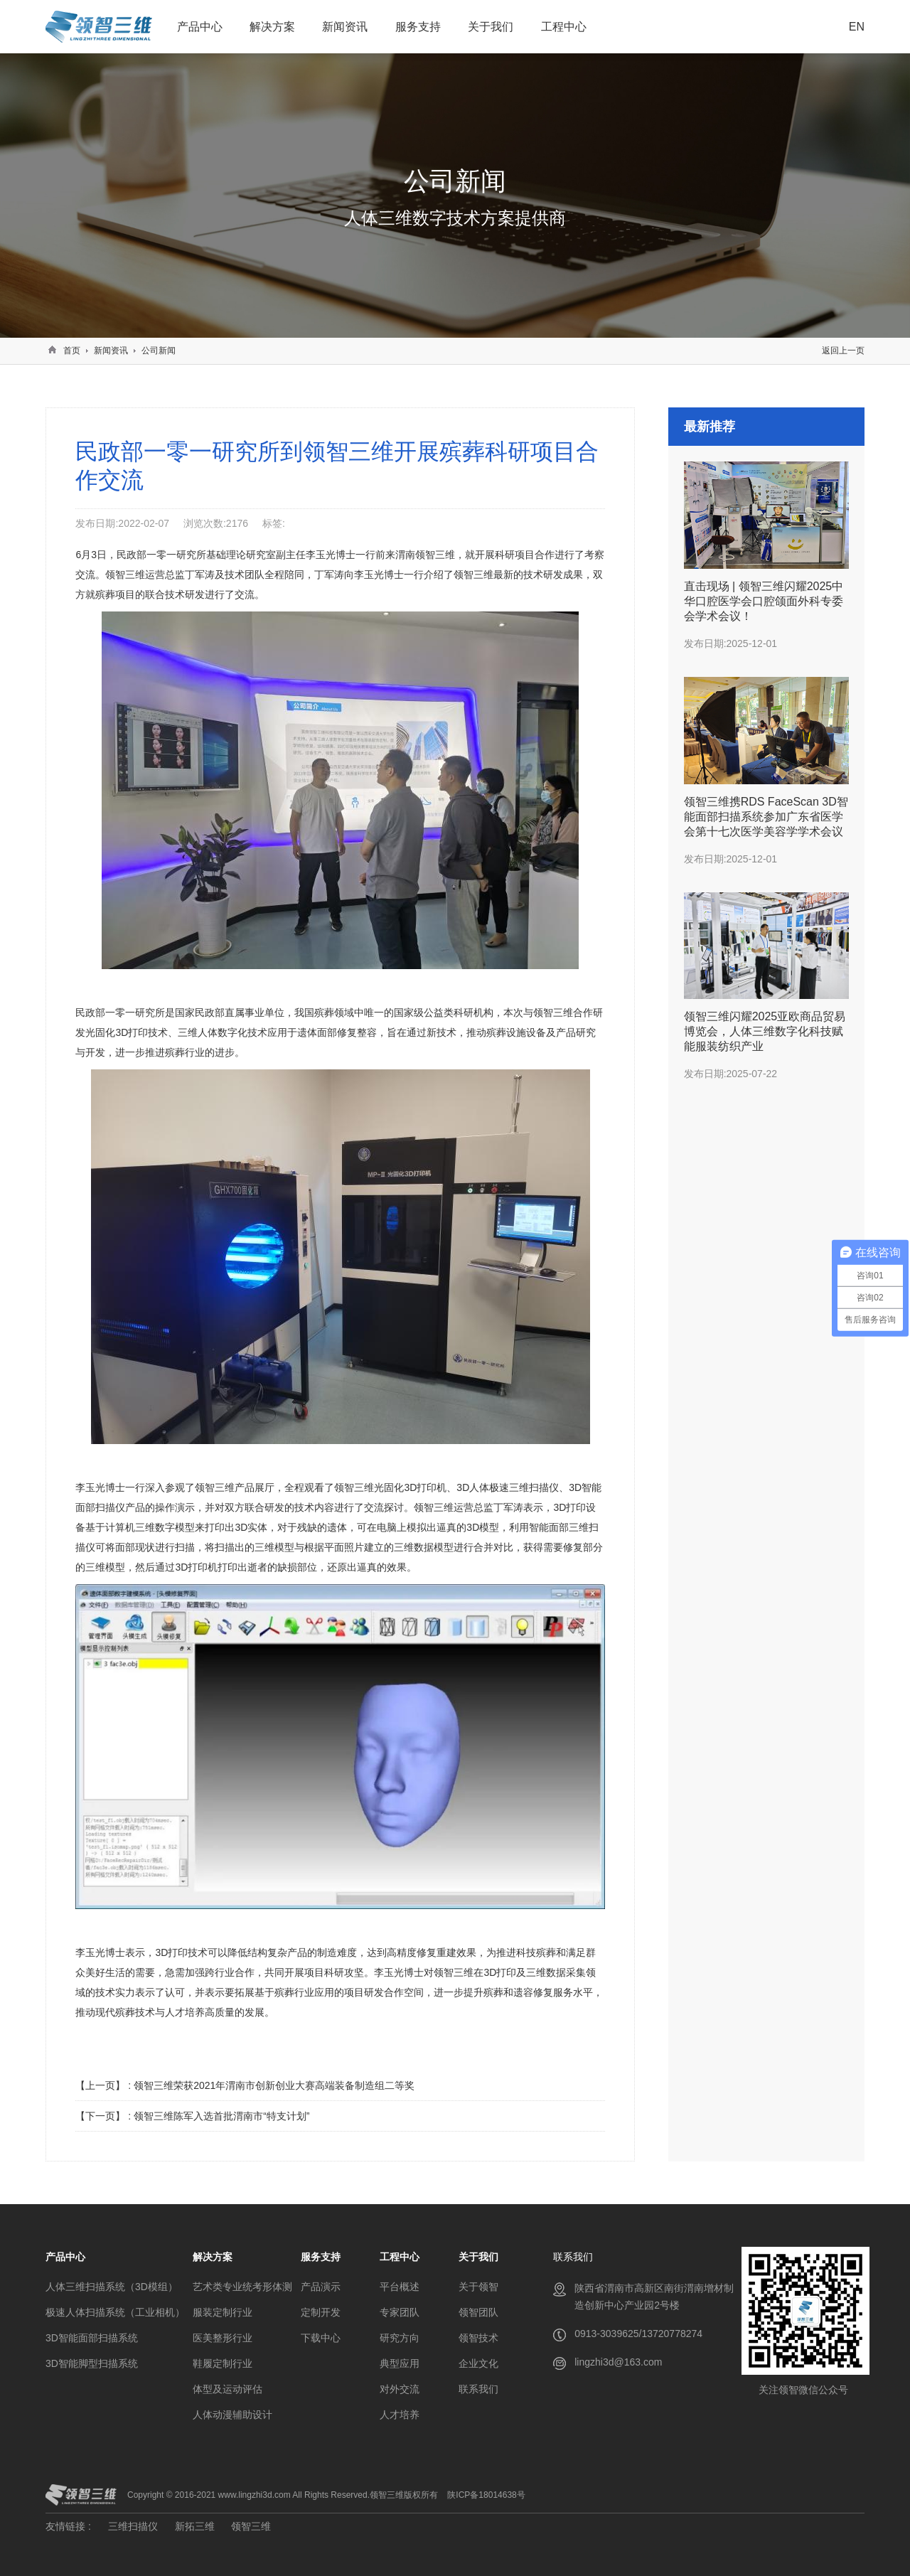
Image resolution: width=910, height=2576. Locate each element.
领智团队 (478, 2312)
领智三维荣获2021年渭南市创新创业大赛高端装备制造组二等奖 (274, 2085)
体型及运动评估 (227, 2389)
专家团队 (399, 2312)
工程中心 (564, 27)
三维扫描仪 (133, 2526)
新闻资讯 (345, 27)
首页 (71, 351)
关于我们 (490, 27)
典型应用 (399, 2363)
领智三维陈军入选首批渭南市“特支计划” (221, 2116)
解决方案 (272, 27)
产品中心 (200, 27)
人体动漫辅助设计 (232, 2414)
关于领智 (478, 2286)
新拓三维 (195, 2526)
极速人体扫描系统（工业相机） (115, 2312)
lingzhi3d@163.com (618, 2362)
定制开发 (321, 2312)
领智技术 (478, 2337)
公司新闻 (158, 351)
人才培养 (399, 2414)
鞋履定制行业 (222, 2363)
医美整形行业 (222, 2337)
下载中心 (321, 2337)
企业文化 (478, 2363)
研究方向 (399, 2337)
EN (856, 27)
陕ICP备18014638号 (486, 2495)
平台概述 (399, 2286)
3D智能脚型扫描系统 (92, 2363)
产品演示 (321, 2286)
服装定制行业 (222, 2312)
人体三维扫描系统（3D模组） (112, 2286)
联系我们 (478, 2389)
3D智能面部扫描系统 (92, 2337)
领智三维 (251, 2526)
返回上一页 (843, 351)
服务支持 (418, 27)
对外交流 (399, 2389)
